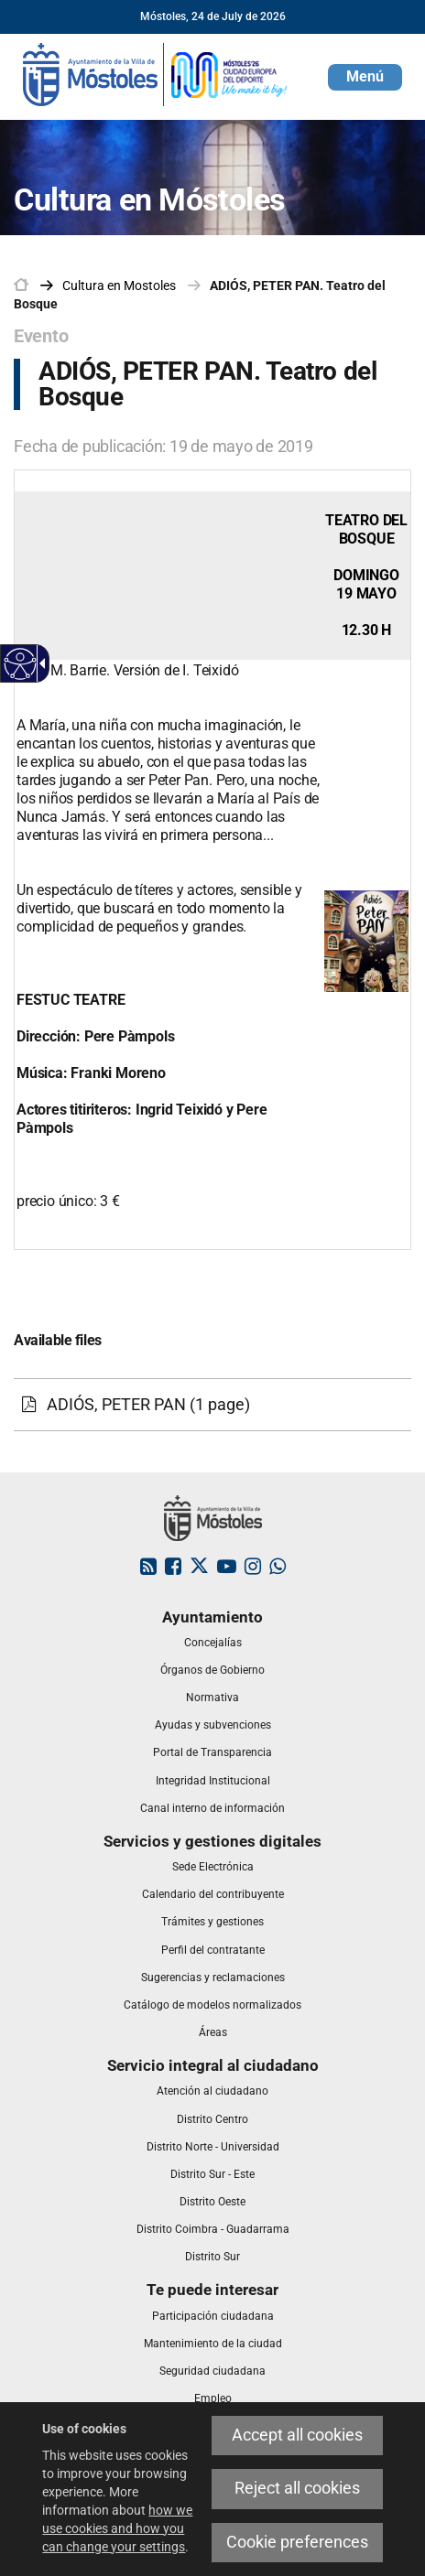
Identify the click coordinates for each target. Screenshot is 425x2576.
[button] (365, 77)
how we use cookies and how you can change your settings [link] (117, 2528)
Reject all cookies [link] (297, 2488)
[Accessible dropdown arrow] (39, 663)
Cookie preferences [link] (297, 2542)
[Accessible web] (20, 664)
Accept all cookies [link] (297, 2435)
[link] (156, 73)
